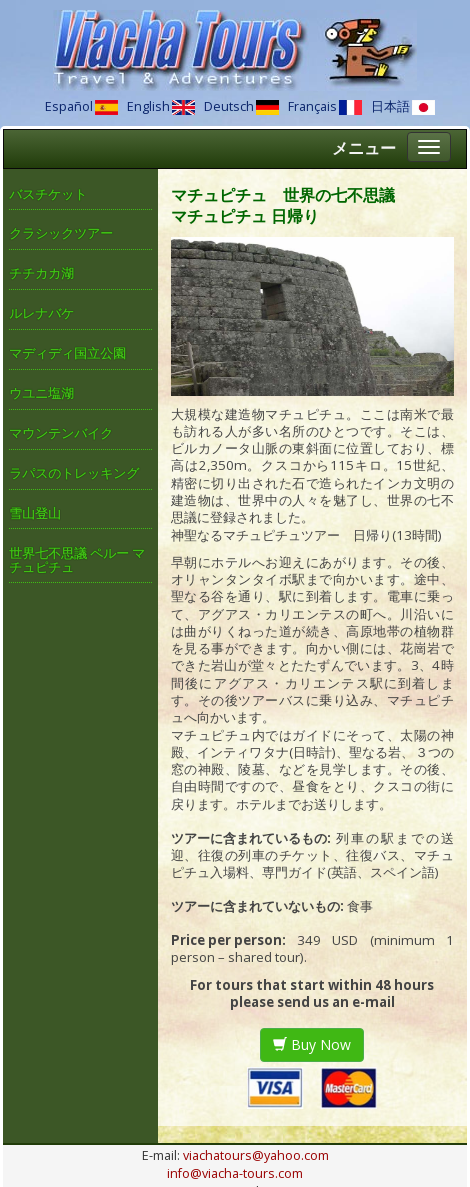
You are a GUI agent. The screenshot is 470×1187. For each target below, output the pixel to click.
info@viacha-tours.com (235, 1173)
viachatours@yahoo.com (256, 1155)
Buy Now (312, 1044)
